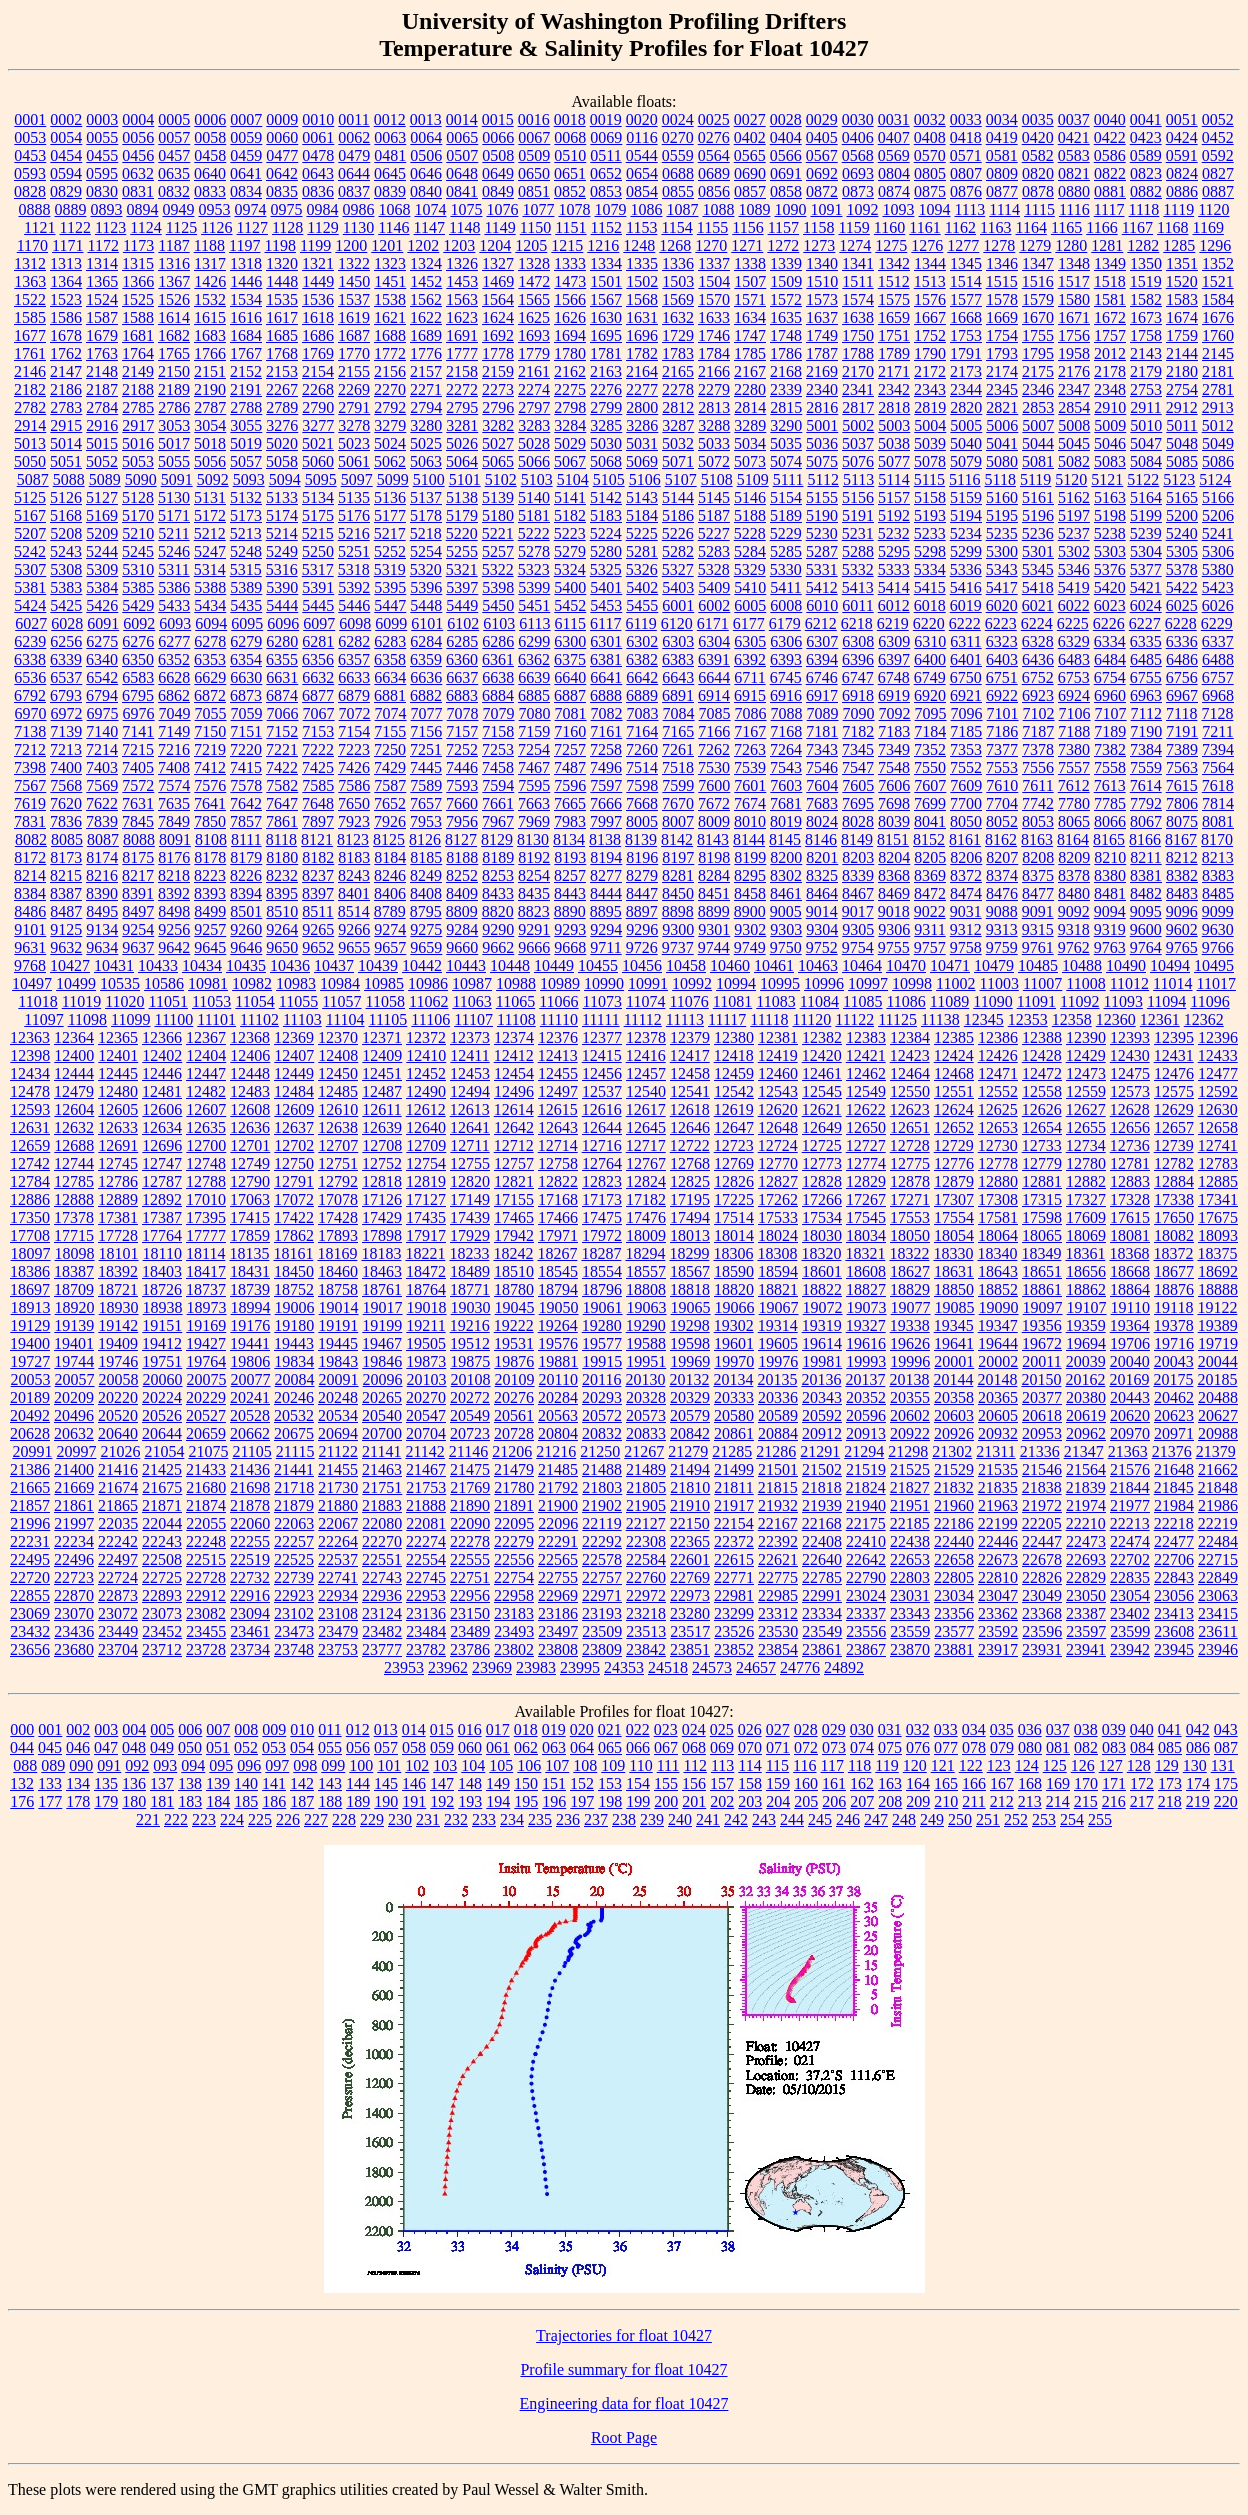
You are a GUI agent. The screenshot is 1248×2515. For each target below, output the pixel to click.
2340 (822, 389)
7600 (714, 785)
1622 (426, 317)
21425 (162, 1469)
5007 (1038, 425)
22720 (30, 1577)
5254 (426, 551)
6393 (786, 659)
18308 (777, 1253)
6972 (67, 713)
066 (638, 1747)
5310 (138, 569)
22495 (30, 1559)
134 (78, 1783)
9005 (786, 911)
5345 (1038, 569)
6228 (1181, 623)
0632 (138, 173)
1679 (102, 335)
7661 (498, 803)
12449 (294, 1073)
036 (1030, 1729)
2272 (462, 389)
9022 (930, 911)
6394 (822, 659)
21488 (602, 1469)
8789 (390, 911)
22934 (338, 1595)
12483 (250, 1091)
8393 (210, 893)
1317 (210, 263)
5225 (642, 533)
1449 (318, 281)
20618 (1042, 1415)
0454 (66, 155)
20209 (74, 1397)
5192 (894, 515)
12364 (74, 1037)
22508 (162, 1559)
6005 (750, 605)
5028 (534, 443)
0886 (1182, 191)
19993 (866, 1361)
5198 (1110, 515)
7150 (210, 731)
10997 (868, 983)
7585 (318, 785)
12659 (30, 1145)
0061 (318, 137)
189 (358, 1801)
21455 (338, 1469)
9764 (1146, 947)
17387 (162, 1217)
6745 (786, 677)
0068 (570, 137)
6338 (30, 659)
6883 (462, 695)
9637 (138, 947)
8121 (317, 839)
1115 (1039, 209)
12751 (338, 1163)
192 (442, 1801)
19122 (1217, 1307)
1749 (822, 335)
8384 (30, 893)
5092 (213, 479)
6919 (894, 695)
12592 (1218, 1091)
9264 (282, 929)
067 (666, 1747)
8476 (1002, 893)
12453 (470, 1073)
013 (386, 1729)
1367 (174, 281)
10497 (32, 983)
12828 (822, 1181)
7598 (642, 785)
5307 (30, 569)
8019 (786, 821)
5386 (174, 587)
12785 (74, 1181)
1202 (423, 245)
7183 (894, 731)
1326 (462, 263)
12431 (1174, 1055)
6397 (894, 659)
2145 (1218, 353)
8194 (606, 857)
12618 (690, 1109)
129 (1167, 1765)
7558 (1110, 767)
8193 (570, 857)
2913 (1218, 407)
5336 (966, 569)
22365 (690, 1541)
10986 (428, 983)
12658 (1218, 1127)
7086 (751, 713)
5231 (858, 533)
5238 (1110, 533)
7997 (606, 821)
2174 (1002, 371)
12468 (954, 1073)
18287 (601, 1253)
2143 (1146, 353)
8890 (570, 911)
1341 (858, 263)
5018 (210, 443)
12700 (206, 1145)
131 (1223, 1765)
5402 (642, 587)
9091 (1038, 911)
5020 (282, 443)
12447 (206, 1073)
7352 (930, 749)
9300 (678, 929)
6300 (570, 641)
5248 (246, 551)
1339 (786, 263)
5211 (173, 533)
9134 (102, 929)
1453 (462, 281)
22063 (294, 1523)
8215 (66, 875)
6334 (1110, 641)
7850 (210, 821)
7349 (894, 749)
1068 (394, 209)
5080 (1002, 461)
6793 (66, 695)
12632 (74, 1127)
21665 (30, 1487)
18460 (338, 1271)
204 (778, 1801)
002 (78, 1729)
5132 (246, 497)
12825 (690, 1181)
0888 (34, 209)
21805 (646, 1487)
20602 (910, 1415)
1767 (246, 353)
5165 (1182, 497)
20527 (206, 1415)
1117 (1109, 209)
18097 (31, 1253)
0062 (354, 137)
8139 (641, 839)
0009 (282, 119)
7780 (1074, 803)
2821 (1002, 407)
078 (974, 1747)
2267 (282, 389)
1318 (246, 263)
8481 (1110, 893)
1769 (318, 353)
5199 (1146, 515)
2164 (642, 371)
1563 (462, 299)
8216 (102, 875)
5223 (570, 533)
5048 (1182, 443)
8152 (929, 839)
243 (764, 1819)
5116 (964, 479)
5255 (462, 551)
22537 (338, 1559)
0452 (1218, 137)
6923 (1038, 695)
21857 (30, 1505)
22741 (338, 1577)
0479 (354, 155)
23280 (690, 1613)
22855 (30, 1595)
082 (1086, 1747)
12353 (1028, 1019)
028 (806, 1729)
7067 (319, 713)
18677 (1174, 1271)
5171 (174, 515)
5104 (573, 479)
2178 (1110, 371)
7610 (1002, 785)
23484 (426, 1631)
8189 (498, 857)
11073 (602, 1001)
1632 (678, 317)
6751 (1002, 677)
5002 (858, 425)
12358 (1072, 1019)
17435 (426, 1217)
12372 (426, 1037)
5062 (390, 461)
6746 (822, 677)
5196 (1038, 515)
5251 (354, 551)
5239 (1146, 533)
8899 (714, 911)
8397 (318, 893)
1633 (714, 317)
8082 (31, 839)
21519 (866, 1469)
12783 (1218, 1163)
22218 (1174, 1523)
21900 (558, 1505)
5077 (894, 461)
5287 (822, 551)
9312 (966, 929)
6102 (463, 623)
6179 (785, 623)
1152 (606, 227)
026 (750, 1729)
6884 (498, 695)
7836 (66, 821)
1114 (1004, 209)
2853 (1038, 407)
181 (162, 1801)
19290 (646, 1325)
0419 (1002, 137)
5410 (750, 587)
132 (22, 1783)
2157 (426, 371)
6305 (750, 641)
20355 (910, 1397)
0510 (570, 155)
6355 (282, 659)
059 (442, 1747)
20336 (778, 1397)
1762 (66, 353)
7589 (426, 785)
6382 (642, 659)
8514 (354, 911)
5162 (1074, 497)
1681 (138, 335)
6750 (966, 677)
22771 (734, 1577)
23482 (382, 1631)
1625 (534, 317)
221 (148, 1819)
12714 (558, 1145)
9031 (966, 911)
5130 (174, 497)
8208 (1038, 857)
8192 (534, 857)
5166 (1218, 497)
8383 (1218, 875)
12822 (558, 1181)
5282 (678, 551)
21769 (470, 1487)
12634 (162, 1127)
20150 (1041, 1379)
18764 (426, 1289)
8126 (425, 839)
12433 (1218, 1055)
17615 (1130, 1217)
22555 (470, 1559)
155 (666, 1783)
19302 (734, 1325)
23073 (162, 1613)
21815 (778, 1487)
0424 (1182, 137)
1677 (30, 335)
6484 (1110, 659)
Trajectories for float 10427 (624, 2335)
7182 (858, 731)
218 (1170, 1801)
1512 (894, 281)
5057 (246, 461)
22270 (382, 1541)
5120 (1071, 479)
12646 (690, 1127)
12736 (1130, 1145)
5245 (138, 551)
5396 (426, 587)
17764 (162, 1235)
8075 (1182, 821)
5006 (1002, 425)
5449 (462, 605)
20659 (206, 1433)
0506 (426, 155)
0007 (246, 119)
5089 (105, 479)
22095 (514, 1523)
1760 (1218, 335)
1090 (790, 209)
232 (456, 1819)
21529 (954, 1469)
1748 (786, 335)
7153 (318, 731)
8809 (462, 911)
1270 (711, 245)
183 (190, 1801)
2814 (750, 407)
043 (1226, 1729)
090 (81, 1765)
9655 (354, 947)
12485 (338, 1091)
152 (582, 1783)
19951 (646, 1361)
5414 (894, 587)
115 (777, 1765)
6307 (822, 641)
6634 (390, 677)
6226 (1109, 623)
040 (1142, 1729)
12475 (1130, 1073)
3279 (390, 425)
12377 (602, 1037)
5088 (69, 479)
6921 (966, 695)
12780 (1086, 1163)
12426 (998, 1055)
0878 (1038, 191)
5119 (1035, 479)
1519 (1146, 281)
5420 (1110, 587)
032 (918, 1729)
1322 (354, 263)
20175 (1173, 1379)
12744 (74, 1163)
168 (1030, 1783)
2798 (570, 407)
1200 (351, 245)
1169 (1208, 227)
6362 (534, 659)
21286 (776, 1451)
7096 (967, 713)
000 (22, 1729)
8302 (786, 875)
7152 (282, 731)
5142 (606, 497)
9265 (318, 929)
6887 (570, 695)
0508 (498, 155)
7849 (174, 821)
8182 (318, 857)
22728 (206, 1577)
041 (1170, 1729)
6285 (462, 641)
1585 (30, 317)
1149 (499, 227)
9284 (462, 929)
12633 (118, 1127)
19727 (30, 1361)
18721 (118, 1289)
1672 (1110, 317)
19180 (294, 1325)
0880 (1074, 191)
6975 (103, 713)
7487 (570, 767)
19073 (867, 1307)
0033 (966, 119)
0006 (210, 119)
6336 (1182, 641)
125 (1055, 1765)
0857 (750, 191)
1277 (963, 245)
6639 (534, 677)
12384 (910, 1037)
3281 (462, 425)
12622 (866, 1109)
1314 (102, 263)
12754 (426, 1163)
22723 (74, 1577)
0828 (30, 191)
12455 (558, 1073)
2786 (174, 407)
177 (50, 1801)
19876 (514, 1361)
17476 (646, 1217)
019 (554, 1729)
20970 (1130, 1433)
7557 (1074, 767)
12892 (162, 1199)
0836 (318, 191)
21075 (208, 1451)
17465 (514, 1217)
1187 (173, 245)
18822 (822, 1289)
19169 (206, 1325)
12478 (30, 1091)
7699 (930, 803)
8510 (282, 911)
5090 (141, 479)
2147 (66, 371)
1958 (1074, 353)
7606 (894, 785)
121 (943, 1765)
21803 (602, 1487)
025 (722, 1729)
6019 (966, 605)
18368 (1129, 1253)
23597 (1086, 1631)
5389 (246, 587)
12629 (1174, 1109)
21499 (734, 1469)
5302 (1074, 551)
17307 (954, 1199)
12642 (514, 1127)
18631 (954, 1271)
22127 (646, 1523)
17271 (910, 1199)
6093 (175, 623)
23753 (338, 1649)
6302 (642, 641)
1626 (570, 317)
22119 (601, 1523)
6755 (1146, 677)
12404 (206, 1055)
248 (904, 1819)
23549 (822, 1631)
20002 (998, 1361)
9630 (1218, 929)
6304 (714, 641)
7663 (534, 803)
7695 (858, 803)
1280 (1071, 245)
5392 (354, 587)
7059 (247, 713)
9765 (1182, 947)
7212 (30, 749)
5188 (750, 515)
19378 (1174, 1325)
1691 (462, 335)
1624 (498, 317)
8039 (894, 821)
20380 (1086, 1397)
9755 (894, 947)
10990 (604, 983)
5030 (606, 443)
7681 (786, 803)
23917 (998, 1649)
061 (498, 1747)
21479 (514, 1469)
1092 (862, 209)
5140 (534, 497)
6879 (354, 695)
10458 (686, 965)
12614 (514, 1109)
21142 (424, 1451)
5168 (66, 515)
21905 (646, 1505)
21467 (426, 1469)
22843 (1174, 1577)
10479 (994, 965)
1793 (1002, 353)
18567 (690, 1271)
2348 (1110, 389)
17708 (30, 1235)
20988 (1218, 1433)
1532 (210, 299)
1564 (498, 299)
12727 (866, 1145)
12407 (294, 1055)
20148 (997, 1379)
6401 (966, 659)
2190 (210, 389)
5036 (822, 443)
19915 (602, 1361)
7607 (930, 785)
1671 (1074, 317)
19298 (690, 1325)
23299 (734, 1613)
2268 (318, 389)
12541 (690, 1091)
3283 (534, 425)
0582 (1038, 155)
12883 (1130, 1181)
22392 (778, 1541)
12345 (984, 1019)
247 (876, 1819)
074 (862, 1747)
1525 (138, 299)
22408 (822, 1541)
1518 (1110, 281)
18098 (75, 1253)
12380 (734, 1037)
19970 (734, 1361)
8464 (822, 893)
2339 (786, 389)
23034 (954, 1595)
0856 (714, 191)
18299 (689, 1253)
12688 (74, 1145)
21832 (954, 1487)
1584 (1218, 299)
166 (974, 1783)
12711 (469, 1145)
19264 (558, 1325)
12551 (954, 1091)
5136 (390, 497)
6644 (714, 677)
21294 (864, 1451)
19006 (295, 1307)
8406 (390, 893)
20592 (822, 1415)
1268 (675, 245)
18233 (469, 1253)
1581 (1110, 299)
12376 (558, 1037)
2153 (282, 371)
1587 (102, 317)
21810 (690, 1487)
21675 (162, 1487)
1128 (287, 227)
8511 (317, 911)
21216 (556, 1451)
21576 (1130, 1469)
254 (1072, 1819)
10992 (692, 983)
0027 (750, 119)
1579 (1038, 299)
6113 (534, 623)
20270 (426, 1397)
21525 (910, 1469)
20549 (470, 1415)
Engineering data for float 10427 (624, 2403)
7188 (1074, 731)
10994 (736, 983)
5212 (210, 533)
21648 (1174, 1469)
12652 (954, 1127)
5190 (822, 515)
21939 (822, 1505)
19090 (999, 1307)
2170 (858, 371)
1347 (1038, 263)
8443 (570, 893)
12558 (1042, 1091)
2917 (138, 425)
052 (246, 1747)
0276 (714, 137)
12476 (1174, 1073)
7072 (355, 713)
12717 (646, 1145)
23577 (954, 1631)
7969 (534, 821)
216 (1114, 1801)
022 (638, 1729)
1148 (464, 227)
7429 (390, 767)
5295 (894, 551)
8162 (1001, 839)
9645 (210, 947)
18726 (162, 1289)
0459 (246, 155)
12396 (1218, 1037)
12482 (206, 1091)
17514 (734, 1217)
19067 (779, 1307)
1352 (1218, 263)
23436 (74, 1631)
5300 (1002, 551)
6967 (1182, 695)
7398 (30, 767)
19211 (425, 1325)
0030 (858, 119)
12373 (470, 1037)
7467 (534, 767)
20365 (998, 1397)
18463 (382, 1271)
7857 (246, 821)
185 (246, 1801)
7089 (823, 713)
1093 (898, 209)
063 (554, 1747)
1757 (1110, 335)
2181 (1218, 371)
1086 (646, 209)
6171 (713, 623)
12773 (822, 1163)
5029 (570, 443)
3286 (642, 425)
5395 (390, 587)
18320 (821, 1253)
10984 (340, 983)
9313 (1002, 929)
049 (162, 1747)
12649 (822, 1127)
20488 (1218, 1397)
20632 (74, 1433)
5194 (966, 515)
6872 (210, 695)
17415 (250, 1217)
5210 (138, 533)
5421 (1146, 587)
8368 (894, 875)
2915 (66, 425)
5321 (462, 569)
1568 (642, 299)
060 (470, 1747)
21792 (558, 1487)
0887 (1218, 191)
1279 (1035, 245)
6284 (426, 641)
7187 (1038, 731)
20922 (910, 1433)
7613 (1110, 785)
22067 (338, 1523)
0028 (786, 119)
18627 (910, 1271)
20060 (163, 1379)
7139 (66, 731)
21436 (250, 1469)
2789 (282, 407)
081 (1058, 1747)
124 (1027, 1765)
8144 (749, 839)
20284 (558, 1397)
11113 (685, 1019)
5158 (930, 497)
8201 (822, 857)
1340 (822, 263)
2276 (606, 389)
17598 (1042, 1217)
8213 (1218, 857)
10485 (1038, 965)
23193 (602, 1613)
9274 (390, 929)
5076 (858, 461)
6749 (930, 677)
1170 (32, 245)
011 (329, 1729)
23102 (294, 1613)
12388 (1042, 1037)
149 (498, 1783)
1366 (138, 281)
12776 (954, 1163)
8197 (678, 857)
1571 (750, 299)
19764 (206, 1361)
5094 (285, 479)
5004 (930, 425)
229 (372, 1819)
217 (1142, 1801)
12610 (338, 1109)
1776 (426, 353)
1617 (282, 317)
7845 (138, 821)
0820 (1038, 173)
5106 (645, 479)
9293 (570, 929)
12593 (30, 1109)
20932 (998, 1433)
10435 (246, 965)
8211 (1145, 857)
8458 (750, 893)
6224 (1037, 623)
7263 (750, 749)
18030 (822, 1235)
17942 (514, 1235)
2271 (426, 389)
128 (1139, 1765)
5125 (30, 497)
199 (638, 1801)
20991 (32, 1451)
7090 (859, 713)
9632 (66, 947)
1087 (682, 209)
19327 (866, 1325)
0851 (534, 191)
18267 (557, 1253)
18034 (866, 1235)
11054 (254, 1001)
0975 (286, 209)
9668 (570, 947)
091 (109, 1765)
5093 (249, 479)
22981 (734, 1595)
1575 (894, 299)
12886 (30, 1199)
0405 (822, 137)
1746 (714, 335)
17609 (1086, 1217)
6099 (391, 623)
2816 (822, 407)
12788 (206, 1181)
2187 (102, 389)
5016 (138, 443)
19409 (118, 1343)
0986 (358, 209)
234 (512, 1819)
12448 (250, 1073)
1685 (282, 335)
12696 (162, 1145)
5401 (606, 587)
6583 (138, 677)
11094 (1166, 1001)
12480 (118, 1091)
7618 (1218, 785)
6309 (894, 641)
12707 (338, 1145)
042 (1198, 1729)
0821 (1074, 173)
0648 (462, 173)
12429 (1086, 1055)
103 (445, 1765)
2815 (786, 407)
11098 (87, 1019)
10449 (554, 965)
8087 (103, 839)
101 (389, 1765)
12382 (822, 1037)
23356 (954, 1613)
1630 (606, 317)
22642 (866, 1559)
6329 (1074, 641)
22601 (690, 1559)
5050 (30, 461)
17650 (1174, 1217)
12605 (118, 1109)
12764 (602, 1163)
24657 (756, 1667)
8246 (390, 875)
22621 (778, 1559)
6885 (534, 695)
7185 (966, 731)
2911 (1145, 407)
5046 (1110, 443)
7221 (282, 749)
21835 (998, 1487)
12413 (558, 1055)
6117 (605, 623)
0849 (498, 191)
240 (680, 1819)
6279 (246, 641)
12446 (162, 1073)
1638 (858, 317)
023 (666, 1729)
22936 (382, 1595)
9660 (462, 947)
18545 (558, 1271)
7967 (498, 821)
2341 (858, 389)
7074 (391, 713)
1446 (246, 281)
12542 (734, 1091)
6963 (1146, 695)
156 (694, 1783)
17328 (1130, 1199)
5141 (570, 497)
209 (918, 1801)
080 (1030, 1747)
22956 (470, 1595)
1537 (354, 299)
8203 (858, 857)
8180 (282, 857)
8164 (1073, 839)
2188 (138, 389)
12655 (1086, 1127)
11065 (515, 1001)
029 (834, 1729)
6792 (30, 695)
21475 (470, 1469)
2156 (390, 371)
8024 (822, 821)
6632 (318, 677)
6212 (821, 623)
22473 (1086, 1541)
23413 (1174, 1613)
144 (358, 1783)
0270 (678, 137)
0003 (102, 119)
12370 (338, 1037)
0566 (786, 155)
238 (624, 1819)
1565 (534, 299)
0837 (354, 191)
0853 (606, 191)
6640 (570, 677)
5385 (138, 587)
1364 (66, 281)
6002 (714, 605)
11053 (211, 1001)
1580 (1074, 299)
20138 (909, 1379)
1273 (819, 245)
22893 (162, 1595)
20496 (74, 1415)
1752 (930, 335)
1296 (1215, 245)
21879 (294, 1505)
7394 (1218, 749)
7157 (462, 731)
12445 (118, 1073)
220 (1226, 1801)
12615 (558, 1109)
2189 (174, 389)
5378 (1182, 569)
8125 (389, 839)
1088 (718, 209)
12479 (74, 1091)
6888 (606, 695)
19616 (866, 1343)
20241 (250, 1397)
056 (358, 1747)
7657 (426, 803)
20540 (382, 1415)
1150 (535, 227)
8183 (354, 857)
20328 (646, 1397)
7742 (1038, 803)
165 (946, 1783)
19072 (823, 1307)
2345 (1002, 389)
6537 (66, 677)
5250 (318, 551)
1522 (30, 299)
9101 (30, 929)
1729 (678, 335)
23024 (866, 1595)
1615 (210, 317)
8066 (1110, 821)
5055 (174, 461)
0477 (282, 155)
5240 (1182, 533)
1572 (786, 299)
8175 (138, 857)
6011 (857, 605)
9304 (822, 929)
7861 (282, 821)
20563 (558, 1415)
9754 (858, 947)
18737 (206, 1289)
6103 (499, 623)
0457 (174, 155)
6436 (1038, 659)
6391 (714, 659)
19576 (558, 1343)
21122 (338, 1451)
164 (918, 1783)
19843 (338, 1361)
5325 (606, 569)
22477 (1174, 1541)
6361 (498, 659)
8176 (174, 857)
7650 (354, 803)
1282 (1143, 245)
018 (526, 1729)
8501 (246, 911)
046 (78, 1747)
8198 (714, 857)
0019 (606, 119)
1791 (966, 353)
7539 (750, 767)
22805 (954, 1577)
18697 (30, 1289)
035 (1002, 1729)
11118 (769, 1019)
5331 (822, 569)
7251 (426, 749)
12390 (1086, 1037)
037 (1058, 1729)
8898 (678, 911)
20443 (1130, 1397)
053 (274, 1747)
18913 (31, 1307)
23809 (602, 1649)
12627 (1086, 1109)
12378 (646, 1037)
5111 (788, 479)
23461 (250, 1631)
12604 (74, 1109)
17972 (602, 1235)
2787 (210, 407)
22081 (426, 1523)
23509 (602, 1631)
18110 (162, 1253)
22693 (1086, 1559)
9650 (282, 947)
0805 (930, 173)
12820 (470, 1181)
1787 (822, 353)
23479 (338, 1631)
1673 (1146, 317)
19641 (954, 1343)
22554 (426, 1559)
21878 (250, 1505)
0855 (678, 191)
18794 (558, 1289)
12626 (1042, 1109)
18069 (1086, 1235)
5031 (642, 443)
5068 (606, 461)
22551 (382, 1559)
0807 (966, 173)
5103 (537, 479)
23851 (690, 1649)
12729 (954, 1145)
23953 (404, 1667)
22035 (118, 1523)
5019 (246, 443)
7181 (822, 731)
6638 (498, 677)
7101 (1003, 713)
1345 (966, 263)
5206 (1218, 515)
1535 (282, 299)
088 (25, 1765)
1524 (102, 299)
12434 (30, 1073)
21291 (820, 1451)
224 (232, 1819)
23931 (1042, 1649)
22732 (250, 1577)
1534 (246, 299)
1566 (570, 299)
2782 (30, 407)
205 (806, 1801)
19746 (118, 1361)
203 (750, 1801)
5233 (930, 533)
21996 (30, 1523)
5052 (102, 461)
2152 (246, 371)
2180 (1182, 371)
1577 (966, 299)
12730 (998, 1145)
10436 (290, 965)
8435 (534, 893)
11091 (1036, 1001)
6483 (1074, 659)
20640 (118, 1433)
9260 (246, 929)
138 (190, 1783)
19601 (734, 1343)
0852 (570, 191)
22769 (690, 1577)
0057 (174, 137)
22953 (426, 1595)
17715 (74, 1235)
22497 (118, 1559)
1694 (570, 335)
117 (832, 1765)
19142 (118, 1325)
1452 (426, 281)
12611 (381, 1109)
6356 (318, 659)
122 (971, 1765)
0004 (138, 119)
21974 (1086, 1505)
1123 (110, 227)
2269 (354, 389)
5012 (1218, 425)
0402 (750, 137)
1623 (462, 317)
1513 (930, 281)
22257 (294, 1541)
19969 (690, 1361)
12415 (602, 1055)
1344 (930, 263)
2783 (66, 407)
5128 (138, 497)
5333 (894, 569)
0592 (1218, 155)
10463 (818, 965)
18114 (205, 1253)
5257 (498, 551)
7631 (138, 803)
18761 (382, 1289)
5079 (966, 461)
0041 (1146, 119)
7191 (1182, 731)
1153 (641, 227)
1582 (1146, 299)
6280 (282, 641)
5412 (822, 587)
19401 (74, 1343)
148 (470, 1783)
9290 (498, 929)
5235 (1002, 533)
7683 (822, 803)
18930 (119, 1307)
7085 (715, 713)
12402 (162, 1055)
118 (859, 1765)
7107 (1111, 713)
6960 (1110, 695)
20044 (1218, 1361)
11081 (732, 1001)
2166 (714, 371)
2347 (1074, 389)
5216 (354, 533)
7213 (66, 749)
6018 (930, 605)
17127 (426, 1199)
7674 (750, 803)
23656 (30, 1649)
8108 (211, 839)
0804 (894, 173)
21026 (120, 1451)
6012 (894, 605)
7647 (282, 803)
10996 (824, 983)
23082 (206, 1613)
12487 (382, 1091)
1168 (1172, 227)
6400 (930, 659)
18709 (74, 1289)
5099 (393, 479)
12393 (1130, 1037)
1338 (750, 263)
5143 (642, 497)
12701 (250, 1145)
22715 (1218, 1559)
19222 (514, 1325)
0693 (858, 173)
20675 (294, 1433)
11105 (388, 1019)
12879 (954, 1181)
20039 (1086, 1361)
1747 (750, 335)
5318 (354, 569)
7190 (1146, 731)
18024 (778, 1235)
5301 (1038, 551)
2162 (570, 371)
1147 (429, 227)
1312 (30, 263)
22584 (646, 1559)
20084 (295, 1379)
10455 (598, 965)
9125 (66, 929)
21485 (558, 1469)
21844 (1130, 1487)
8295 (750, 875)
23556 (866, 1631)
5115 (929, 479)
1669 (1002, 317)
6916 (786, 695)
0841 (462, 191)
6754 (1110, 677)
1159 (853, 227)
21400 (74, 1469)
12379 (690, 1037)
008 (246, 1729)
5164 (1146, 497)
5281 (642, 551)
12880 (998, 1181)
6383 (678, 659)
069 (722, 1747)
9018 (894, 911)
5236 (1038, 533)
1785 (750, 353)
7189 (1110, 731)
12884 (1174, 1181)
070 (750, 1747)
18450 (294, 1271)
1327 (498, 263)
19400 (30, 1343)
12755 (470, 1163)
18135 (249, 1253)
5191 (858, 515)
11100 (173, 1019)
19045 (515, 1307)
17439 (470, 1217)
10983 (296, 983)
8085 (67, 839)
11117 (727, 1019)
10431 (114, 965)
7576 (210, 785)
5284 (750, 551)
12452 (426, 1073)
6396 (858, 659)
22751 (470, 1577)
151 (554, 1783)
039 (1114, 1729)
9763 (1110, 947)
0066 (498, 137)
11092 (1079, 1001)
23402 (1130, 1613)
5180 (498, 515)
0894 (142, 209)
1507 (750, 281)
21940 (866, 1505)
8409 (462, 893)
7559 (1146, 767)
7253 (498, 749)
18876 (1174, 1289)
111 (668, 1765)
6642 (642, 677)
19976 (778, 1361)
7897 (318, 821)
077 (946, 1747)
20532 (294, 1415)
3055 (246, 425)
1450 (354, 281)
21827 (910, 1487)
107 (557, 1765)
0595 (102, 173)
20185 (1217, 1379)
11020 (124, 1001)
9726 (642, 947)
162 (862, 1783)
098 (305, 1765)
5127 (102, 497)
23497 (558, 1631)
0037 (1074, 119)
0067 (534, 137)
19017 (383, 1307)
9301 (714, 929)
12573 (1130, 1091)
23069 (30, 1613)
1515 (1002, 281)
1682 (174, 335)
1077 (538, 209)
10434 (202, 965)
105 (501, 1765)
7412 (210, 767)
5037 (858, 443)
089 (53, 1765)
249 (932, 1819)
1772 (390, 353)
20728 (514, 1433)
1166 (1101, 227)
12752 (382, 1163)
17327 (1086, 1199)
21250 (600, 1451)
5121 (1107, 479)
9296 (642, 929)
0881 (1110, 191)
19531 (514, 1343)
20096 (383, 1379)
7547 (858, 767)
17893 (338, 1235)
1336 (678, 263)
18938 (163, 1307)
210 (946, 1801)
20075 (207, 1379)
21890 (470, 1505)
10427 (70, 965)
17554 (954, 1217)
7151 (246, 731)
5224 (606, 533)
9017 (858, 911)
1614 (174, 317)
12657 (1174, 1127)
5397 (462, 587)
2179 (1146, 371)
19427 (206, 1343)
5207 (30, 533)
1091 (826, 209)
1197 (244, 245)
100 (361, 1765)
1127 (252, 227)
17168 (558, 1199)
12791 (294, 1181)
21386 (30, 1469)
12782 (1174, 1163)
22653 (910, 1559)
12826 (734, 1181)
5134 (318, 497)
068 (694, 1747)
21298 (908, 1451)
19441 (250, 1343)
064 (582, 1747)
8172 (30, 857)
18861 (1042, 1289)
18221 (425, 1253)
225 (260, 1819)
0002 (66, 119)
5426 (102, 605)
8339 (858, 875)
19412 (162, 1343)
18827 (866, 1289)
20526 (162, 1415)
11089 (949, 1001)
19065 (691, 1307)
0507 (462, 155)
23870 (910, 1649)
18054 (954, 1235)
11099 (130, 1019)
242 (736, 1819)
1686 (318, 335)
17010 (206, 1199)
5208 (66, 533)
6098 (355, 623)
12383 (866, 1037)
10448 (510, 965)
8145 (785, 839)
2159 (498, 371)
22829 (1086, 1577)
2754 (1182, 389)
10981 (208, 983)
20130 (645, 1379)
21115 (295, 1451)
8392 (174, 893)
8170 (1217, 839)
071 (778, 1747)
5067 (570, 461)
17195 (690, 1199)
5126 (66, 497)
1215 (567, 245)
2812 (678, 407)
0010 (318, 119)
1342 (894, 263)
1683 (210, 335)
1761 (30, 353)
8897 (642, 911)
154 (638, 1783)
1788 (858, 353)
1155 (712, 227)
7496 (606, 767)
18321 (865, 1253)
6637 (462, 677)
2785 (138, 407)
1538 (390, 299)
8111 (246, 839)
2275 (570, 389)
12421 (866, 1055)
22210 (1086, 1523)
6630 (246, 677)
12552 (998, 1091)
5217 (390, 533)
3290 (786, 425)
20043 (1174, 1361)
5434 (210, 605)
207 (862, 1801)
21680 (206, 1487)
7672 (714, 803)
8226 (246, 875)
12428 (1042, 1055)
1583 (1182, 299)
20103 (427, 1379)
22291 (558, 1541)
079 (1002, 1747)
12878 (910, 1181)
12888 (74, 1199)
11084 (819, 1001)
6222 (965, 623)
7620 (66, 803)
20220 (118, 1397)
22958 (514, 1595)
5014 (66, 443)
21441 (294, 1469)
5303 (1110, 551)
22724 (118, 1577)
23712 (162, 1649)
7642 (246, 803)
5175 (318, 515)
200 (666, 1801)
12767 (646, 1163)
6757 (1218, 677)
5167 (30, 515)
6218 (857, 623)
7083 (643, 713)
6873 (246, 695)
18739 (250, 1289)
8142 (677, 839)
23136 (426, 1613)
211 (973, 1801)
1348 (1074, 263)
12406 (250, 1055)
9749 (750, 947)
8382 (1182, 875)
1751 (894, 335)
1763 (102, 353)
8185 (426, 857)
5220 (462, 533)
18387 (74, 1271)
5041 (1002, 443)
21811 (733, 1487)
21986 (1218, 1505)
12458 (690, 1073)
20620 (1130, 1415)
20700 (382, 1433)
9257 (210, 929)
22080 (382, 1523)
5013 (30, 443)
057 (386, 1747)
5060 (318, 461)
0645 (390, 173)
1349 (1110, 263)
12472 (1042, 1073)
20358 (954, 1397)
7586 (354, 785)
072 (806, 1747)
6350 (138, 659)
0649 (498, 173)
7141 (138, 731)
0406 (858, 137)
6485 (1146, 659)
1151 (570, 227)
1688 (390, 335)
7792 (1146, 803)
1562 (426, 299)
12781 (1130, 1163)
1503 (678, 281)
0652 (606, 173)
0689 (714, 173)
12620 (778, 1109)
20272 (470, 1397)
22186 (954, 1523)
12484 (294, 1091)
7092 (895, 713)
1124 (145, 227)
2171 (894, 371)
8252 (462, 875)
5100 (429, 479)
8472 (930, 893)
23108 (338, 1613)
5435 (246, 605)
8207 (1002, 857)
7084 (679, 713)
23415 (1218, 1613)
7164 (642, 731)
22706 (1174, 1559)
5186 (678, 515)
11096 (1209, 1001)
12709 (426, 1145)
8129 (497, 839)
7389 (1182, 749)
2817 (858, 407)
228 (344, 1819)
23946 (1218, 1649)
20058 (119, 1379)
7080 (535, 713)
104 (473, 1765)
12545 (822, 1091)
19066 (735, 1307)
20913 (866, 1433)
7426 (354, 767)
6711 (749, 677)
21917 (734, 1505)
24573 (712, 1667)
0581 (1002, 155)
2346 (1038, 389)
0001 (30, 119)
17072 (294, 1199)
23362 (998, 1613)
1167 (1137, 227)
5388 (210, 587)
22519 (250, 1559)
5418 (1038, 587)
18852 (998, 1289)
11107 (473, 1019)
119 (886, 1765)
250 (960, 1819)
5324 (570, 569)
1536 (318, 299)
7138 (30, 731)
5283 (714, 551)
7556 (1038, 767)
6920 (930, 695)
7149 (174, 731)
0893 (106, 209)
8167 (1181, 839)
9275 (426, 929)
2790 (318, 407)
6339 (66, 659)
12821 (514, 1181)
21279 (688, 1451)
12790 (250, 1181)
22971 (602, 1595)
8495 (102, 911)
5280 (606, 551)
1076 (502, 209)
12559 (1086, 1091)
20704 (426, 1433)
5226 (678, 533)
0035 (1038, 119)
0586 (1110, 155)
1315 (138, 263)
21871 (162, 1505)
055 (330, 1747)
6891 (678, 695)
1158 (818, 227)
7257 (570, 749)
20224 (162, 1397)
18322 (909, 1253)
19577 (602, 1343)
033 (946, 1729)
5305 (1182, 551)
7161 (606, 731)
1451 (390, 281)
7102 (1039, 713)
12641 (470, 1127)
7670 (678, 803)
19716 (1174, 1343)
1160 (889, 227)
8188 (462, 857)
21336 (1040, 1451)
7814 (1218, 803)
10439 (378, 965)
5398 (498, 587)
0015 (498, 119)
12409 (382, 1055)
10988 (516, 983)
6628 (174, 677)
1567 (606, 299)
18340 (997, 1253)
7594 (498, 785)
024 (694, 1729)
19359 (1086, 1325)
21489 (646, 1469)
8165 (1109, 839)
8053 (1038, 821)
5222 (534, 533)
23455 (206, 1631)
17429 (382, 1217)
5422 (1182, 587)
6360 (462, 659)
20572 (602, 1415)
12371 (382, 1037)
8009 (714, 821)
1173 (138, 245)
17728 (118, 1235)
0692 (822, 173)
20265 (382, 1397)
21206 (512, 1451)
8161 (965, 839)
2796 (498, 407)
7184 (930, 731)
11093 (1122, 1001)
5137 (426, 497)
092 (137, 1765)
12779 (1042, 1163)
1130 (358, 227)
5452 (570, 605)
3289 (750, 425)
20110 (558, 1379)
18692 (1218, 1271)
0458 (210, 155)
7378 (1038, 749)
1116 (1074, 209)
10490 (1126, 965)
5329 (750, 569)
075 (890, 1747)
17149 (470, 1199)
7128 (1217, 713)
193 (470, 1801)
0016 (534, 119)
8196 (642, 857)
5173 (246, 515)
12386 (998, 1037)
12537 (602, 1091)
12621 (822, 1109)
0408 (930, 137)
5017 (174, 443)
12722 (690, 1145)
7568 (66, 785)
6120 (677, 623)
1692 (498, 335)
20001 (954, 1361)
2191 (246, 389)
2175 (1038, 371)
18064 (998, 1235)
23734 (250, 1649)
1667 (930, 317)
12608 (250, 1109)
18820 (734, 1289)
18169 (337, 1253)
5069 (642, 461)
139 (218, 1783)
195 (526, 1801)
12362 (1204, 1019)
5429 (138, 605)
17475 (602, 1217)
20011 (1041, 1361)
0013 (426, 119)
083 (1114, 1747)
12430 (1130, 1055)
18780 (514, 1289)
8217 (138, 875)
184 (218, 1801)
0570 (930, 155)
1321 (318, 263)
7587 (390, 785)
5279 (570, 551)
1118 (1144, 209)
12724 (778, 1145)
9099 (1218, 911)
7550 (930, 767)
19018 (427, 1307)
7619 (30, 803)
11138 (940, 1019)
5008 (1074, 425)
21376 (1172, 1451)
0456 (138, 155)
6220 (929, 623)
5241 (1218, 533)
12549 (866, 1091)
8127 (461, 839)
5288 (858, 551)
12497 (558, 1091)
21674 (118, 1487)
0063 (390, 137)
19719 (1218, 1343)
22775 (778, 1577)
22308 (646, 1541)
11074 (645, 1001)
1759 (1182, 335)
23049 (1042, 1595)
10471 (950, 965)
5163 (1110, 497)
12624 (954, 1109)
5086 (1218, 461)
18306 (733, 1253)
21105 (251, 1451)
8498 (174, 911)
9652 (318, 947)
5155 (822, 497)
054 (302, 1747)
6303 (678, 641)
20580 (734, 1415)
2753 (1146, 389)
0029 (822, 119)
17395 (206, 1217)
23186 (558, 1613)
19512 (470, 1343)
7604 (822, 785)
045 (50, 1747)
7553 (1002, 767)
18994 (251, 1307)
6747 (858, 677)
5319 (390, 569)
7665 (570, 803)
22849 (1218, 1577)
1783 (678, 353)
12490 (426, 1091)
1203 (459, 245)
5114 (893, 479)
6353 (210, 659)
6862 (174, 695)
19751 (162, 1361)
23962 (448, 1667)
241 (708, 1819)
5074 (786, 461)
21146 (468, 1451)
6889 (642, 695)
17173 (602, 1199)
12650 (866, 1127)
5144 (678, 497)
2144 (1182, 353)
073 (834, 1747)
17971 (558, 1235)
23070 (74, 1613)
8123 (353, 839)
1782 (642, 353)
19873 (426, 1361)
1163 (995, 227)
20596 (866, 1415)
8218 (174, 875)
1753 (966, 335)
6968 (1218, 695)
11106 (430, 1019)
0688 (678, 173)
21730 (338, 1487)
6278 (210, 641)
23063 (1218, 1595)
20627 (1218, 1415)
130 (1195, 1765)
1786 (786, 353)
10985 (384, 983)
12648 (778, 1127)
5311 (173, 569)
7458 (498, 767)
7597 (606, 785)
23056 (1174, 1595)
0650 (534, 173)
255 (1100, 1819)
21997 (74, 1523)
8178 (210, 857)
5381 (30, 587)
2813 (714, 407)
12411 (469, 1055)
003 (106, 1729)
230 (400, 1819)
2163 (606, 371)
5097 (357, 479)
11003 (998, 983)
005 (162, 1729)
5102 (501, 479)
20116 (601, 1379)
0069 (606, 137)
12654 (1042, 1127)
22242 (118, 1541)
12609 (294, 1109)
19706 (1130, 1343)
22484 (1218, 1541)
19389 (1218, 1325)
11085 (862, 1001)
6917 (822, 695)
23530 (778, 1631)
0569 (894, 155)
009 (274, 1729)
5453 (606, 605)
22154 (734, 1523)
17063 (250, 1199)
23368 (1042, 1613)
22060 (250, 1523)
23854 (778, 1649)
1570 (714, 299)
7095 (931, 713)
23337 (866, 1613)
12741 (1218, 1145)
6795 (138, 695)
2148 (102, 371)
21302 (952, 1451)
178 (78, 1801)
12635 (206, 1127)
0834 (246, 191)
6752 (1038, 677)
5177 (390, 515)
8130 (533, 839)
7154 (354, 731)
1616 (246, 317)
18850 (954, 1289)
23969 (492, 1667)
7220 (246, 749)
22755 (558, 1577)
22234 (74, 1541)
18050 (910, 1235)
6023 (1110, 605)
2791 (354, 407)
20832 (602, 1433)
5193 (930, 515)
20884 (778, 1433)
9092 (1074, 911)
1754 (1002, 335)
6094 (211, 623)
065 (610, 1747)
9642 (174, 947)
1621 (390, 317)
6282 (354, 641)
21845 (1174, 1487)
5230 (822, 533)
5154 (786, 497)
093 (165, 1765)
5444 (282, 605)
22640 (822, 1559)
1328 (534, 263)
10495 (1214, 965)
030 (862, 1729)
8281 (678, 875)
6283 (390, 641)
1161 (924, 227)
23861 (822, 1649)
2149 (138, 371)
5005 (966, 425)
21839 (1086, 1487)
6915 (750, 695)
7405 (138, 767)
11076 (688, 1001)
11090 (992, 1001)
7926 (390, 821)
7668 (642, 803)
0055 (102, 137)
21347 (1084, 1451)
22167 (778, 1523)
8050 (966, 821)
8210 (1110, 857)
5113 (858, 479)
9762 (1074, 947)
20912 (822, 1433)
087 (1226, 1747)
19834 (294, 1361)
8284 (714, 875)
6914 (714, 695)
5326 (642, 569)
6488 (1218, 659)
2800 (642, 407)
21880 (338, 1505)
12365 (118, 1037)
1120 (1213, 209)
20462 (1174, 1397)
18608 (866, 1271)
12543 (778, 1091)
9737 (678, 947)
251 (988, 1819)
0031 (894, 119)
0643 (318, 173)
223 (204, 1819)
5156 (858, 497)
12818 (382, 1181)
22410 (866, 1541)
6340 (102, 659)
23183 (514, 1613)
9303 (786, 929)
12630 (1218, 1109)
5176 (354, 515)
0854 (642, 191)
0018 (570, 119)
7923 (354, 821)
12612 (426, 1109)
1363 (30, 281)
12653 (998, 1127)
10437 (334, 965)
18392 (118, 1271)
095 (221, 1765)
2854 (1074, 407)
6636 (426, 677)
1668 (966, 317)
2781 (1218, 389)
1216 (603, 245)
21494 (690, 1469)
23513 (646, 1631)
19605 (778, 1343)
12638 (338, 1127)
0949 (178, 209)
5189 (786, 515)
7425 (318, 767)
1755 (1038, 335)
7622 (102, 803)
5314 (210, 569)
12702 (294, 1145)
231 (428, 1819)
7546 (822, 767)
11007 (1042, 983)
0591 (1182, 155)
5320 (426, 569)
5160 (1002, 497)
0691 (786, 173)
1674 (1182, 317)
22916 (250, 1595)
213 (1030, 1801)
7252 (462, 749)
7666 (606, 803)
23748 (294, 1649)
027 (778, 1729)
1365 (102, 281)
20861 (734, 1433)
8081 (1218, 821)
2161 (534, 371)
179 (106, 1801)
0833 (210, 191)
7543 (786, 767)
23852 (734, 1649)
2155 (354, 371)
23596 (1042, 1631)
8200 (786, 857)
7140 (102, 731)
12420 (822, 1055)
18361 (1085, 1253)
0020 (642, 119)
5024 (390, 443)
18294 (645, 1253)
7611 (1037, 785)
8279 (642, 875)
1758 (1146, 335)
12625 (998, 1109)
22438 (910, 1541)
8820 (498, 911)
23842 (646, 1649)
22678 (1042, 1559)
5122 (1143, 479)
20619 (1086, 1415)
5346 (1074, 569)
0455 (102, 155)
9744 (714, 947)
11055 (298, 1001)
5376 (1110, 569)
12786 (118, 1181)
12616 (602, 1109)
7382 (1110, 749)
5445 (318, 605)
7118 (1181, 713)
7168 (786, 731)
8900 (750, 911)
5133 (282, 497)
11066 (558, 1001)
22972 (646, 1595)
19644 (998, 1343)
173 (1170, 1783)
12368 (250, 1037)
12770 (778, 1163)
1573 (822, 299)
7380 (1074, 749)
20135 (777, 1379)
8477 (1038, 893)
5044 (1038, 443)
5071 (678, 461)
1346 (1002, 263)
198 (610, 1801)
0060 (282, 137)
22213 (1130, 1523)
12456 (602, 1073)
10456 (642, 965)
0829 (66, 191)
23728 (206, 1649)
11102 (259, 1019)
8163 (1037, 839)
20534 (338, 1415)
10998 (912, 983)
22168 (822, 1523)
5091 (177, 479)
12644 (602, 1127)
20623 (1174, 1415)
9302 (750, 929)
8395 (282, 893)
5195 (1002, 515)
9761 (1038, 947)
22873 (118, 1595)
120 (915, 1765)
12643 (558, 1127)
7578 (246, 785)
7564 (1218, 767)
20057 (75, 1379)
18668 (1130, 1271)
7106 (1075, 713)
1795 (1038, 353)
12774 (866, 1163)
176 (22, 1801)
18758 (338, 1289)
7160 (570, 731)
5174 (282, 515)
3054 (210, 425)
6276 (138, 641)
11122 (854, 1019)
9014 (822, 911)
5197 (1074, 515)
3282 (498, 425)
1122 (75, 227)
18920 (75, 1307)
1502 (642, 281)
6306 (786, 641)
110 (640, 1765)
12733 (1042, 1145)
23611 (1217, 1631)
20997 (76, 1451)
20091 (339, 1379)
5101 (465, 479)
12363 (30, 1037)
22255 (250, 1541)
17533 (778, 1217)
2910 (1110, 407)
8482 (1146, 893)
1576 (930, 299)
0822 (1110, 173)
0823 (1146, 173)
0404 (786, 137)
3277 (318, 425)
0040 (1110, 119)
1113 (969, 209)
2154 (318, 371)
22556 (514, 1559)
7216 (174, 749)
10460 (730, 965)
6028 (67, 623)
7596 (570, 785)
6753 (1074, 677)
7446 (462, 767)
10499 (76, 983)
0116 (641, 137)
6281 (318, 641)
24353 (624, 1667)
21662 (1218, 1469)
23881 (954, 1649)
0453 (30, 155)
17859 (250, 1235)
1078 (574, 209)
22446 (998, 1541)
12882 (1086, 1181)
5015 (102, 443)
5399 (534, 587)
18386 (30, 1271)
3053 (174, 425)
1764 (138, 353)
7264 (786, 749)
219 (1198, 1801)
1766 (210, 353)
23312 (778, 1613)
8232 (282, 875)
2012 (1110, 353)
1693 (534, 335)
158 (750, 1783)
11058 (385, 1001)
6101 (427, 623)
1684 (246, 335)
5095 (321, 479)
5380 (1218, 569)
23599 (1130, 1631)
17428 (338, 1217)
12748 (206, 1163)
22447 (1042, 1541)
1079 (610, 209)
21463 (382, 1469)
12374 (514, 1037)
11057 (341, 1001)
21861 (74, 1505)
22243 (162, 1541)
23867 (866, 1649)
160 (806, 1783)
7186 (1002, 731)
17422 (294, 1217)
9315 (1038, 929)
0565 (750, 155)
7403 (102, 767)
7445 (426, 767)
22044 (162, 1523)
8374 (1002, 875)
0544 (642, 155)
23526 (734, 1631)
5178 (426, 515)
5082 (1074, 461)
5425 (66, 605)
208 (890, 1801)
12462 (866, 1073)
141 (274, 1783)
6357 (354, 659)
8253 (498, 875)
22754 (514, 1577)
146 (414, 1783)
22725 (162, 1577)
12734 (1086, 1145)
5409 (714, 587)
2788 (246, 407)
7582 (282, 785)
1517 (1074, 281)
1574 (858, 299)
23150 (470, 1613)
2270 (390, 389)
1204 (495, 245)
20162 (1085, 1379)
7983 (570, 821)
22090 (470, 1523)
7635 (174, 803)
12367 (206, 1037)
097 (277, 1765)
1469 (498, 281)
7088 (787, 713)
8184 (390, 857)
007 (218, 1729)
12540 (646, 1091)
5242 (30, 551)
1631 (642, 317)
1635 (786, 317)
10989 (560, 983)
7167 (750, 731)
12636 (250, 1127)
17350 (30, 1217)
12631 (30, 1127)
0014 (462, 119)
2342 (894, 389)
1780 (570, 353)
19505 (426, 1343)
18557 (646, 1271)
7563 (1182, 767)
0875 (930, 191)
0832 (174, 191)
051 (218, 1747)
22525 (294, 1559)
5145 (714, 497)
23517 (690, 1631)
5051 (66, 461)
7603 (786, 785)
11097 (43, 1019)
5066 (534, 461)
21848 (1218, 1487)
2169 (822, 371)
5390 (282, 587)
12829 (866, 1181)
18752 (294, 1289)
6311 (965, 641)
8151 (893, 839)
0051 (1182, 119)
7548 (894, 767)
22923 (294, 1595)
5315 (246, 569)
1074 (430, 209)
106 (529, 1765)
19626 (910, 1343)
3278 (354, 425)
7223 (354, 749)
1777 (462, 353)
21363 (1128, 1451)
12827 (778, 1181)
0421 (1074, 137)
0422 (1110, 137)
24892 (844, 1667)
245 (820, 1819)
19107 (1087, 1307)
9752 (822, 947)
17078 (338, 1199)
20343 (822, 1397)
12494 (470, 1091)
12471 (998, 1073)
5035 (786, 443)
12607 (206, 1109)
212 (1002, 1801)
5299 (966, 551)
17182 (646, 1199)
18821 (778, 1289)
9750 (786, 947)
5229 (786, 533)
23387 (1086, 1613)
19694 (1086, 1343)
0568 (858, 155)
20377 (1042, 1397)
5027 (498, 443)
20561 (514, 1415)
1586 (66, 317)
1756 (1074, 335)
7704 (1002, 803)
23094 (250, 1613)
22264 (338, 1541)
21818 (822, 1487)
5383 (66, 587)
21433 (206, 1469)
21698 (250, 1487)
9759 (1002, 947)
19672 (1042, 1343)
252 (1016, 1819)
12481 (162, 1091)
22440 (954, 1541)
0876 (966, 191)
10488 (1082, 965)
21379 (1216, 1451)
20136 (821, 1379)
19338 (910, 1325)
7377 (1002, 749)
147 (442, 1783)
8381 (1146, 875)
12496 (514, 1091)
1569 (678, 299)
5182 (570, 515)
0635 (174, 173)
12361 (1160, 1019)
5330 (786, 569)
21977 (1130, 1505)
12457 (646, 1073)
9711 (605, 947)
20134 (733, 1379)
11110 (559, 1019)
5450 (498, 605)
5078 (930, 461)
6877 (318, 695)
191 (414, 1801)
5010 (1146, 425)
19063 (647, 1307)
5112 (822, 479)
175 (1226, 1783)
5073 (750, 461)
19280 (602, 1325)
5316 (282, 569)
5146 (750, 497)
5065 (498, 461)
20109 (515, 1379)
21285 (732, 1451)
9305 (858, 929)
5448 (426, 605)
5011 (1181, 425)
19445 (338, 1343)
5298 (930, 551)
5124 (1215, 479)
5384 (102, 587)
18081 (1130, 1235)
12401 (118, 1055)
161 (834, 1783)
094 (193, 1765)
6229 (1217, 623)
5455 (642, 605)
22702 (1130, 1559)
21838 (1042, 1487)
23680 (74, 1649)
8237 (318, 875)
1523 (66, 299)
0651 (570, 173)
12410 (426, 1055)
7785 (1110, 803)
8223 (210, 875)
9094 (1110, 911)
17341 (1218, 1199)
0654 (642, 173)
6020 (1002, 605)
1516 (1038, 281)
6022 (1074, 605)
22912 (206, 1595)
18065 (1042, 1235)
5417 (1002, 587)
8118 (281, 839)
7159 (534, 731)
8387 (66, 893)
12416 (646, 1055)
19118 (1173, 1307)
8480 (1074, 893)
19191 (338, 1325)
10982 (252, 983)
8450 (678, 893)
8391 (138, 893)
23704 (118, 1649)
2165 (678, 371)
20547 (426, 1415)
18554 (602, 1271)
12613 (470, 1109)
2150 (174, 371)
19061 (603, 1307)
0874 (894, 191)
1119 (1178, 209)
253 (1044, 1819)
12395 (1174, 1037)
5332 (858, 569)
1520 (1182, 281)
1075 (466, 209)
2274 (534, 389)
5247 (210, 551)
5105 (609, 479)
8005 (642, 821)
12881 (1042, 1181)
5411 (785, 587)
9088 (1002, 911)
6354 (246, 659)
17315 (1042, 1199)
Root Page (624, 2437)
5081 (1038, 461)
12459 (734, 1073)
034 (974, 1729)
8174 (102, 857)
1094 (934, 209)
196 (554, 1801)
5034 (750, 443)
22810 (998, 1577)
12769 (734, 1163)
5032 (678, 443)
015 (442, 1729)
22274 (426, 1541)
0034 (1002, 119)
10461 (774, 965)
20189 (30, 1397)
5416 (966, 587)
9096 (1182, 911)
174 (1198, 1783)
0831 (138, 191)
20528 (250, 1415)
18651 (1042, 1271)
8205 (930, 857)
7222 (318, 749)
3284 (570, 425)
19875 (470, 1361)
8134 (569, 839)
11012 (1129, 983)
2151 (210, 371)
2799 (606, 407)
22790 (866, 1577)
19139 (74, 1325)
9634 (102, 947)
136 (134, 1783)
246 (848, 1819)
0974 (250, 209)
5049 (1218, 443)
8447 (642, 893)
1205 (531, 245)
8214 (30, 875)
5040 (966, 443)
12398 (30, 1055)
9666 (534, 947)
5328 (714, 569)
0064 (426, 137)
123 (999, 1765)
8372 (966, 875)
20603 (954, 1415)
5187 (714, 515)
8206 (966, 857)
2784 (102, 407)
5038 (894, 443)
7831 (30, 821)
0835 (282, 191)
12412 (514, 1055)
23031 (910, 1595)
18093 (1218, 1235)
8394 (246, 893)
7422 (282, 767)
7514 (642, 767)
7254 (534, 749)
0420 (1038, 137)
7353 (966, 749)
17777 (206, 1235)
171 (1114, 1783)
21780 (514, 1487)
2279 (714, 389)
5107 (681, 479)
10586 (164, 983)
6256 (66, 641)
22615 (734, 1559)
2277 (642, 389)
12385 (954, 1037)
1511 (857, 281)
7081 (571, 713)
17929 (470, 1235)
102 (417, 1765)
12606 (162, 1109)
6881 (390, 695)
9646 (246, 947)
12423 (910, 1055)
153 (610, 1783)
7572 (138, 785)
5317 (318, 569)
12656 (1130, 1127)
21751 (382, 1487)
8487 (66, 911)
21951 (910, 1505)
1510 (822, 281)
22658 (954, 1559)
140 (246, 1783)
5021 (318, 443)
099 (333, 1765)
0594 (66, 173)
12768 (690, 1163)
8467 (858, 893)
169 (1058, 1783)
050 (190, 1747)
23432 (30, 1631)
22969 (558, 1595)
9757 (930, 947)
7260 (642, 749)
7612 (1074, 785)
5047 (1146, 443)
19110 (1130, 1307)
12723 (734, 1145)
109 (613, 1765)
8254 (534, 875)
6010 (822, 605)
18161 (293, 1253)
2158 (462, 371)
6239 (30, 641)
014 (414, 1729)
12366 (162, 1037)
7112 (1146, 713)
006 (190, 1729)
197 (582, 1801)
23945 (1174, 1649)
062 (526, 1747)
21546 (1042, 1469)
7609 (966, 785)
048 (134, 1747)
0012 (390, 119)
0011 (353, 119)
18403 (162, 1271)
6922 (1002, 695)
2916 (102, 425)
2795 (462, 407)
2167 (750, 371)
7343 (822, 749)
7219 (210, 749)
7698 (894, 803)
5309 (102, 569)
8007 (678, 821)
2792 (390, 407)
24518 (668, 1667)
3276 (282, 425)
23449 (118, 1631)
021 (610, 1729)
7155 (390, 731)
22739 (294, 1577)
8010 (750, 821)
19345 (954, 1325)
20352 (866, 1397)
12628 (1130, 1109)
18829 (910, 1289)
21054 (164, 1451)
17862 (294, 1235)
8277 (606, 875)
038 (1086, 1729)
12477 (1218, 1073)
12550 (910, 1091)
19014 (339, 1307)
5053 (138, 461)
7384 (1146, 749)
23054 (1130, 1595)
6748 (894, 677)
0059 (246, 137)
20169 (1129, 1379)
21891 (514, 1505)
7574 (174, 785)
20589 (778, 1415)
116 (804, 1765)
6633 (354, 677)
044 (22, 1747)
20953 (1042, 1433)
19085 (955, 1307)
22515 (206, 1559)
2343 (930, 389)
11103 (302, 1019)
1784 (714, 353)
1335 (642, 263)
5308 (66, 569)
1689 (426, 335)
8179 (246, 857)
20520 (118, 1415)
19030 (471, 1307)
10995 (780, 983)
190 (386, 1801)
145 (386, 1783)
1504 (714, 281)
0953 (214, 209)
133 (50, 1783)
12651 (910, 1127)
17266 (822, 1199)
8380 (1110, 875)
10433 (158, 965)
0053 (30, 137)
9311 (929, 929)
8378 (1074, 875)
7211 (1217, 731)
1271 (747, 245)
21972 (1042, 1505)
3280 (426, 425)
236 (568, 1819)
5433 (174, 605)
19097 (1043, 1307)
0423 (1146, 137)
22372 (734, 1541)
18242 (513, 1253)
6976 (139, 713)
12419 (778, 1055)
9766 (1218, 947)
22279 (514, 1541)
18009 (646, 1235)
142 (302, 1783)
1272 (783, 245)
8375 (1038, 875)
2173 (966, 371)
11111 (601, 1019)
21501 (778, 1469)
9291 (534, 929)
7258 (606, 749)
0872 (822, 191)
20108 (471, 1379)
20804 (558, 1433)
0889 (70, 209)
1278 (999, 245)
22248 (206, 1541)
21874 (206, 1505)
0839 (390, 191)
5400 (570, 587)
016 (470, 1729)
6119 (640, 623)
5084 (1146, 461)
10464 (862, 965)
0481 (390, 155)
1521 (1218, 281)
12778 (998, 1163)
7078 (463, 713)
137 (162, 1783)
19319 (822, 1325)
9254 (138, 929)
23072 (118, 1613)
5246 (174, 551)
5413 (858, 587)
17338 (1174, 1199)
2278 (678, 389)
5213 (246, 533)
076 (918, 1747)
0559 (678, 155)
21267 (644, 1451)
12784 (30, 1181)
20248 (338, 1397)
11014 (1172, 983)
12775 (910, 1163)
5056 (210, 461)
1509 (786, 281)
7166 (714, 731)
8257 (570, 875)
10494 (1170, 965)
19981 (822, 1361)
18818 (690, 1289)
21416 (118, 1469)
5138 (462, 497)
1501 (606, 281)
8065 (1074, 821)
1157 (783, 227)
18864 (1130, 1289)
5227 (714, 533)
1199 (315, 245)
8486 (30, 911)
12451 (382, 1073)
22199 (998, 1523)
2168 (786, 371)
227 (316, 1819)
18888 (1218, 1289)
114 (749, 1765)
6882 (426, 695)
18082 (1174, 1235)
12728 (910, 1145)
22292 (602, 1541)
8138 (605, 839)
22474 (1130, 1541)
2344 (966, 389)
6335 (1146, 641)
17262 (778, 1199)
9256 (174, 929)
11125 (897, 1019)
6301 (606, 641)
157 (722, 1783)
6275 (102, 641)
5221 (498, 533)
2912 (1182, 407)
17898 (382, 1235)
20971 (1174, 1433)
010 (302, 1729)
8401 (354, 893)
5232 (894, 533)
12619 (734, 1109)
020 (582, 1729)
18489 (470, 1271)
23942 (1130, 1649)
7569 (102, 785)
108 (585, 1765)
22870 (74, 1595)
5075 (822, 461)
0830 (102, 191)
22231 (30, 1541)
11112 (643, 1019)
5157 (894, 497)
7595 (534, 785)
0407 (894, 137)
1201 (387, 245)
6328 (1038, 641)
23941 (1086, 1649)
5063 (426, 461)
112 (694, 1765)
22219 (1218, 1523)
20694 (338, 1433)
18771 (470, 1289)
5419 (1074, 587)
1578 (1002, 299)
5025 (426, 443)
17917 (426, 1235)
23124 (382, 1613)
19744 (74, 1361)
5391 (318, 587)
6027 (31, 623)
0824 (1182, 173)
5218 (426, 533)
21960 (954, 1505)
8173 (66, 857)
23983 (536, 1667)
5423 (1218, 587)
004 (134, 1729)
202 (722, 1801)
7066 (283, 713)
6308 (858, 641)
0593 (30, 173)
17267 (866, 1199)
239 (652, 1819)
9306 (894, 929)
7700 (966, 803)
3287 (678, 425)
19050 (559, 1307)
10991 (648, 983)
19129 (30, 1325)
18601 (822, 1271)
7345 (858, 749)
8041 (930, 821)
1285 (1179, 245)
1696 (642, 335)
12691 (118, 1145)
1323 (390, 263)
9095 (1146, 911)
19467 (382, 1343)
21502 (822, 1469)
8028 (858, 821)
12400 (74, 1055)
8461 (786, 893)
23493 (514, 1631)
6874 (282, 695)
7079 (499, 713)
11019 (81, 1001)
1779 (534, 353)
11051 (168, 1001)
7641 (210, 803)
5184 (642, 515)
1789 (894, 353)
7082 (607, 713)
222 (176, 1819)
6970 (31, 713)
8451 (714, 893)
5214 (282, 533)
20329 (690, 1397)
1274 (855, 245)
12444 (74, 1073)
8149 (857, 839)
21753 (426, 1487)
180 (134, 1801)
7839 (102, 821)
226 (288, 1819)
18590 (734, 1271)
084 (1142, 1747)
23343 (910, 1613)
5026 (462, 443)
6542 (102, 677)
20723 (470, 1433)
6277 (174, 641)
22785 (822, 1577)
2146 (30, 371)
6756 (1182, 677)
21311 (995, 1451)
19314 (778, 1325)
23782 (426, 1649)
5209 (102, 533)
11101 (216, 1019)
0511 (605, 155)
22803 (910, 1577)
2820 (966, 407)
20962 (1086, 1433)
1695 (606, 335)
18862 (1086, 1289)
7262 (714, 749)
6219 (893, 623)
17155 (514, 1199)
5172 (210, 515)
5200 (1182, 515)
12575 (1174, 1091)
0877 (1002, 191)
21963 (998, 1505)
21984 (1174, 1505)
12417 (690, 1055)
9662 (498, 947)
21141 (381, 1451)
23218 (646, 1613)
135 (106, 1783)
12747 (162, 1163)
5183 (606, 515)
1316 (174, 263)
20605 (998, 1415)
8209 (1074, 857)
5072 (714, 461)
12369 (294, 1037)
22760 (646, 1577)
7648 (318, 803)
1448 (282, 281)
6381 (606, 659)
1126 (216, 227)
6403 (1002, 659)
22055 (206, 1523)
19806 (250, 1361)
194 (498, 1801)
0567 (822, 155)
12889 (118, 1199)
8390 (102, 893)
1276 (927, 245)
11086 (905, 1001)
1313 (66, 263)
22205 (1042, 1523)
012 (358, 1729)
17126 (382, 1199)
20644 (162, 1433)
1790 (930, 353)
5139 (498, 497)
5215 (318, 533)
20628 (30, 1433)
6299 (534, 641)
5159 (966, 497)
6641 (606, 677)
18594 (778, 1271)
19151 (162, 1325)
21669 (74, 1487)
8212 (1182, 857)
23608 (1174, 1631)
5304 (1146, 551)
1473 (570, 281)
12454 (514, 1073)
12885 (1218, 1181)
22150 (690, 1523)
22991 (822, 1595)
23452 (162, 1631)
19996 (910, 1361)
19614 (822, 1343)
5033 (714, 443)
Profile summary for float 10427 (623, 2369)
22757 (602, 1577)
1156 (747, 227)
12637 (294, 1127)
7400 (66, 767)
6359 (426, 659)
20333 (734, 1397)
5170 (138, 515)
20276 (514, 1397)
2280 (750, 389)
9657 (390, 947)
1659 (894, 317)
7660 (462, 803)
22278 (470, 1541)
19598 (690, 1343)
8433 (498, 893)
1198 (280, 245)
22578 (602, 1559)
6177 (749, 623)
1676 (1218, 317)
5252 (390, 551)
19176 (250, 1325)
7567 (30, 785)
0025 (714, 119)
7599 (678, 785)
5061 (354, 461)
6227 (1145, 623)
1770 (354, 353)
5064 (462, 461)
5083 (1110, 461)
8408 (426, 893)
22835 (1130, 1577)
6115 (570, 623)
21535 (998, 1469)
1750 (858, 335)
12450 (338, 1073)
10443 (466, 965)
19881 (558, 1361)
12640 (426, 1127)
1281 (1107, 245)
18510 (514, 1271)
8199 (750, 857)
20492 (30, 1415)
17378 (74, 1217)
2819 (930, 407)
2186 (66, 389)
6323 (1002, 641)
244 (792, 1819)
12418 (734, 1055)
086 (1198, 1747)
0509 (534, 155)
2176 (1074, 371)
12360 (1116, 1019)
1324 (426, 263)
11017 (1216, 983)
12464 (910, 1073)
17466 (558, 1217)
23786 (470, 1649)
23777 (382, 1649)
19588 (646, 1343)
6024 (1146, 605)
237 (596, 1819)
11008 (1085, 983)
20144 (953, 1379)
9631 (30, 947)
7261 (678, 749)
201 (694, 1801)
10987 (472, 983)
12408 (338, 1055)
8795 (426, 911)
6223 (1001, 623)
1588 (138, 317)
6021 (1038, 605)
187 (302, 1801)
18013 (690, 1235)
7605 (858, 785)
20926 (954, 1433)
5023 (354, 443)
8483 (1182, 893)
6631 (282, 677)
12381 (778, 1037)
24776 (800, 1667)
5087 (33, 479)
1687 (354, 335)
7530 (714, 767)
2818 (894, 407)
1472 (534, 281)
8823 (534, 911)
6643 (678, 677)
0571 (966, 155)
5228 (750, 533)
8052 (1002, 821)
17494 (690, 1217)
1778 (498, 353)
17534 (822, 1217)
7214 (102, 749)
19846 (382, 1361)
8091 (175, 839)
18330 (953, 1253)
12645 (646, 1127)
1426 (210, 281)
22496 (74, 1559)
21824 (866, 1487)
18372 (1173, 1253)
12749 (250, 1163)
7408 (174, 767)
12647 (734, 1127)
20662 (250, 1433)
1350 (1146, 263)
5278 (534, 551)
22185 (910, 1523)
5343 (1002, 569)
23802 (514, 1649)
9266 (354, 929)
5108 (717, 479)
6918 (858, 695)
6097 (319, 623)
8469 (894, 893)
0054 (66, 137)
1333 (570, 263)
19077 (911, 1307)
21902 (602, 1505)
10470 (906, 965)
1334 (606, 263)
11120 (812, 1019)
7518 (678, 767)
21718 (294, 1487)
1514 (966, 281)
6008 (786, 605)
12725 (822, 1145)
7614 (1146, 785)
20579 (690, 1415)
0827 (1218, 173)
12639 (382, 1127)
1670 (1038, 317)
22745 (426, 1577)
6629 (210, 677)
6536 (30, 677)
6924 (1074, 695)
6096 (283, 623)
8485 (1218, 893)
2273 (498, 389)
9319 (1110, 929)
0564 (714, 155)
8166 (1145, 839)
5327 (678, 569)
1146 (393, 227)
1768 (282, 353)
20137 (865, 1379)
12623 (910, 1109)
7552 (966, 767)
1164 (1030, 227)
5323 (534, 569)
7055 (211, 713)
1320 (282, 263)
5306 (1218, 551)
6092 (139, 623)
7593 (462, 785)
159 (778, 1783)
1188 (209, 245)
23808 (558, 1649)
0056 (138, 137)
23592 (998, 1631)
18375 (1217, 1253)
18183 (381, 1253)
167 (1002, 1783)
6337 (1218, 641)
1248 (639, 245)
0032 (930, 119)
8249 (426, 875)
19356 (1042, 1325)
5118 (1000, 479)
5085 (1182, 461)
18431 (250, 1271)
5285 (786, 551)
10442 (422, 965)
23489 (470, 1631)
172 (1142, 1783)
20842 (690, 1433)
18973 (207, 1307)
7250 (390, 749)
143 (330, 1783)
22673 (998, 1559)
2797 (534, 407)
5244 (102, 551)
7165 (678, 731)
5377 (1146, 569)
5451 (534, 605)
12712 (514, 1145)
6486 (1182, 659)
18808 (646, 1289)
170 (1086, 1783)
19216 (470, 1325)
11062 (428, 1001)
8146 (821, 839)
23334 (822, 1613)
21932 (778, 1505)
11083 (775, 1001)
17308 (998, 1199)
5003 (894, 425)
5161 (1038, 497)
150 (526, 1783)
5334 (930, 569)
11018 (37, 1001)
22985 (778, 1595)
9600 (1146, 929)
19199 (382, 1325)
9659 (426, 947)
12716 (602, 1145)
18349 (1041, 1253)
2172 (930, 371)
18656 (1086, 1271)
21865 (118, 1505)
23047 (998, 1595)
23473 (294, 1631)
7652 (390, 803)
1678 (66, 335)
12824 (646, 1181)
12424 (954, 1055)
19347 (998, 1325)
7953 (426, 821)
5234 (966, 533)
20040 (1130, 1361)
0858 (786, 191)
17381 (118, 1217)
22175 (866, 1523)
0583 (1074, 155)
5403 (678, 587)
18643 (998, 1271)
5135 (354, 497)
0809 (1002, 173)
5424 (30, 605)
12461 (822, 1073)
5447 (390, 605)
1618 (318, 317)
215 (1086, 1801)
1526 (174, 299)
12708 (382, 1145)
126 (1083, 1765)
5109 (753, 479)
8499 (210, 911)
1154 (676, 227)
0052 (1218, 119)
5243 (66, 551)
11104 (345, 1019)
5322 (498, 569)
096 (249, 1765)
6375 (570, 659)
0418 (966, 137)
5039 (930, 443)
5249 (282, 551)
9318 (1074, 929)
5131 (210, 497)
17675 (1218, 1217)
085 (1170, 1747)
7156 (426, 731)
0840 (426, 191)
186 (274, 1801)
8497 (138, 911)
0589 (1146, 155)
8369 (930, 875)
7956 (462, 821)
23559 (910, 1631)
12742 (30, 1163)
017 (498, 1729)
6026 (1218, 605)
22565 (558, 1559)
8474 (966, 893)
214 (1058, 1801)
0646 (426, 173)
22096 (558, 1523)
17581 (998, 1217)
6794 (102, 695)
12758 (558, 1163)
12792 (338, 1181)
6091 (103, 623)
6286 (498, 641)
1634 (750, 317)
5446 (354, 605)
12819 (426, 1181)
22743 (382, 1577)
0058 (210, 137)
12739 (1174, 1145)
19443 (294, 1343)
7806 (1182, 803)
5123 (1179, 479)
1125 (181, 227)
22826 (1042, 1577)
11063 (471, 1001)
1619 (354, 317)
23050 (1086, 1595)
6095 (247, 623)
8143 (713, 839)
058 (414, 1747)
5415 (930, 587)
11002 (955, 983)
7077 (427, 713)
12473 (1086, 1073)
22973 (690, 1595)
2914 (30, 425)
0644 (354, 173)
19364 (1130, 1325)
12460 (778, 1073)
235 (540, 1819)
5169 (102, 515)
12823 (602, 1181)
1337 (714, 263)
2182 (30, 389)
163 (890, 1783)
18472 (426, 1271)
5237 (1074, 533)
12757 (514, 1163)
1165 (1066, 227)
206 (834, 1801)
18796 (602, 1289)
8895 (606, 911)
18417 (206, 1271)
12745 (118, 1163)
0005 (174, 119)
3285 (606, 425)
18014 (734, 1235)
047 (106, 1747)
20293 (602, 1397)
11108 (516, 1019)
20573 (646, 1415)
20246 (294, 1397)
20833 (646, 1433)
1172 (102, 245)
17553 (910, 1217)
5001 (822, 425)
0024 (678, 119)
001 (50, 1729)
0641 (246, 173)
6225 (1073, 623)
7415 (246, 767)
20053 (31, 1379)
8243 (354, 875)
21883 (382, 1505)
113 (722, 1765)
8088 (139, 839)
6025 (1182, 605)
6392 (750, 659)
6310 (930, 641)
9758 (966, 947)
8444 (606, 893)
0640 (210, 173)
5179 (462, 515)
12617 (646, 1109)
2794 (426, 407)
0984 (322, 209)
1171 (67, 245)
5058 (282, 461)
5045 (1074, 443)
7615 (1182, 785)
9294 (606, 929)
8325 (822, 875)
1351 (1182, 263)
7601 (750, 785)
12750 (294, 1163)
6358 (390, 659)
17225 (734, 1199)
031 (890, 1729)
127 (1111, 1765)
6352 (174, 659)
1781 (606, 353)
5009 (1110, 425)
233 (484, 1819)
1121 (39, 227)
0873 (858, 191)
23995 (580, 1667)
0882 (1146, 191)
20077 (251, 1379)
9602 (1182, 929)
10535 (120, 983)
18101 (119, 1253)
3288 (714, 425)
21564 (1086, 1469)
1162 (960, 227)
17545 (866, 1217)
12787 (162, 1181)
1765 (174, 353)
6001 (678, 605)
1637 (822, 317)
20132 (689, 1379)
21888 (426, 1505)
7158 (498, 731)
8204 (894, 857)
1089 (754, 209)
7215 (138, 749)
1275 (891, 245)
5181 (534, 515)
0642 (282, 173)
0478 (318, 155)
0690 (750, 173)
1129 (322, 227)
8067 (1146, 821)
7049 (175, 713)
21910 (690, 1505)
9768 (30, 965)
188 (330, 1801)
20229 (206, 1397)
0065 (462, 137)
